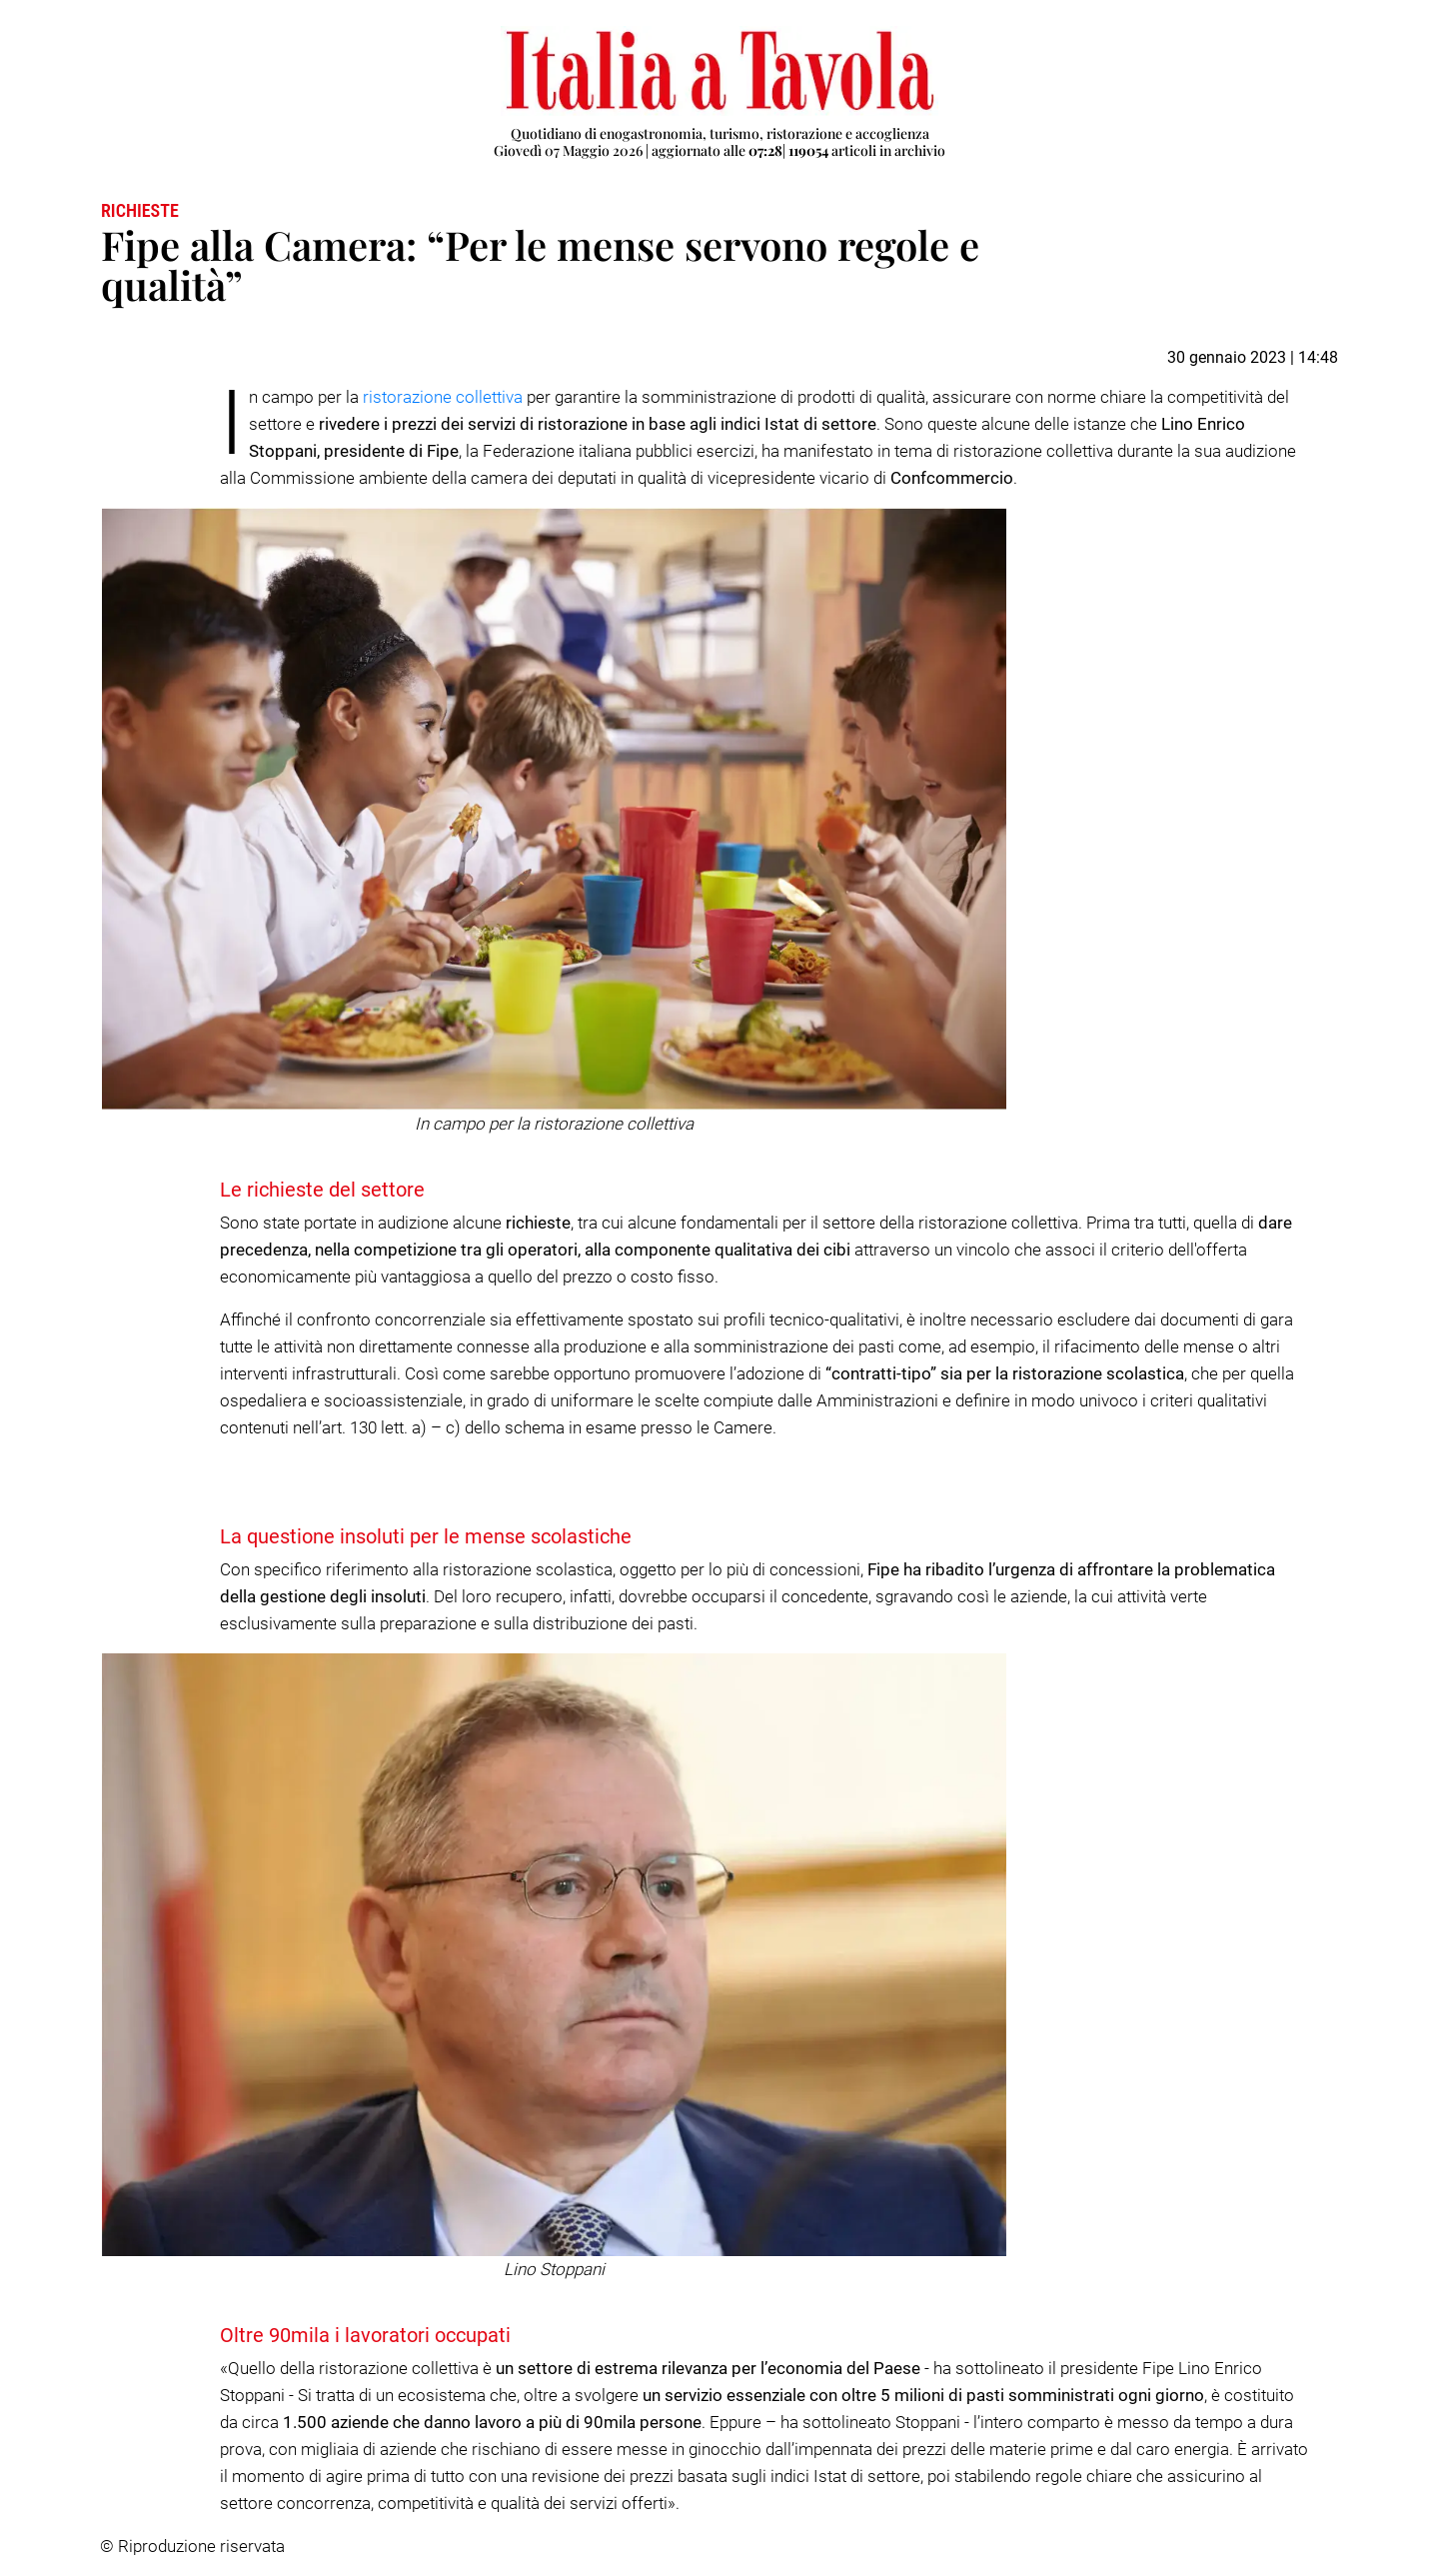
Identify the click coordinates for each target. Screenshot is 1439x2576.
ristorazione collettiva (443, 397)
